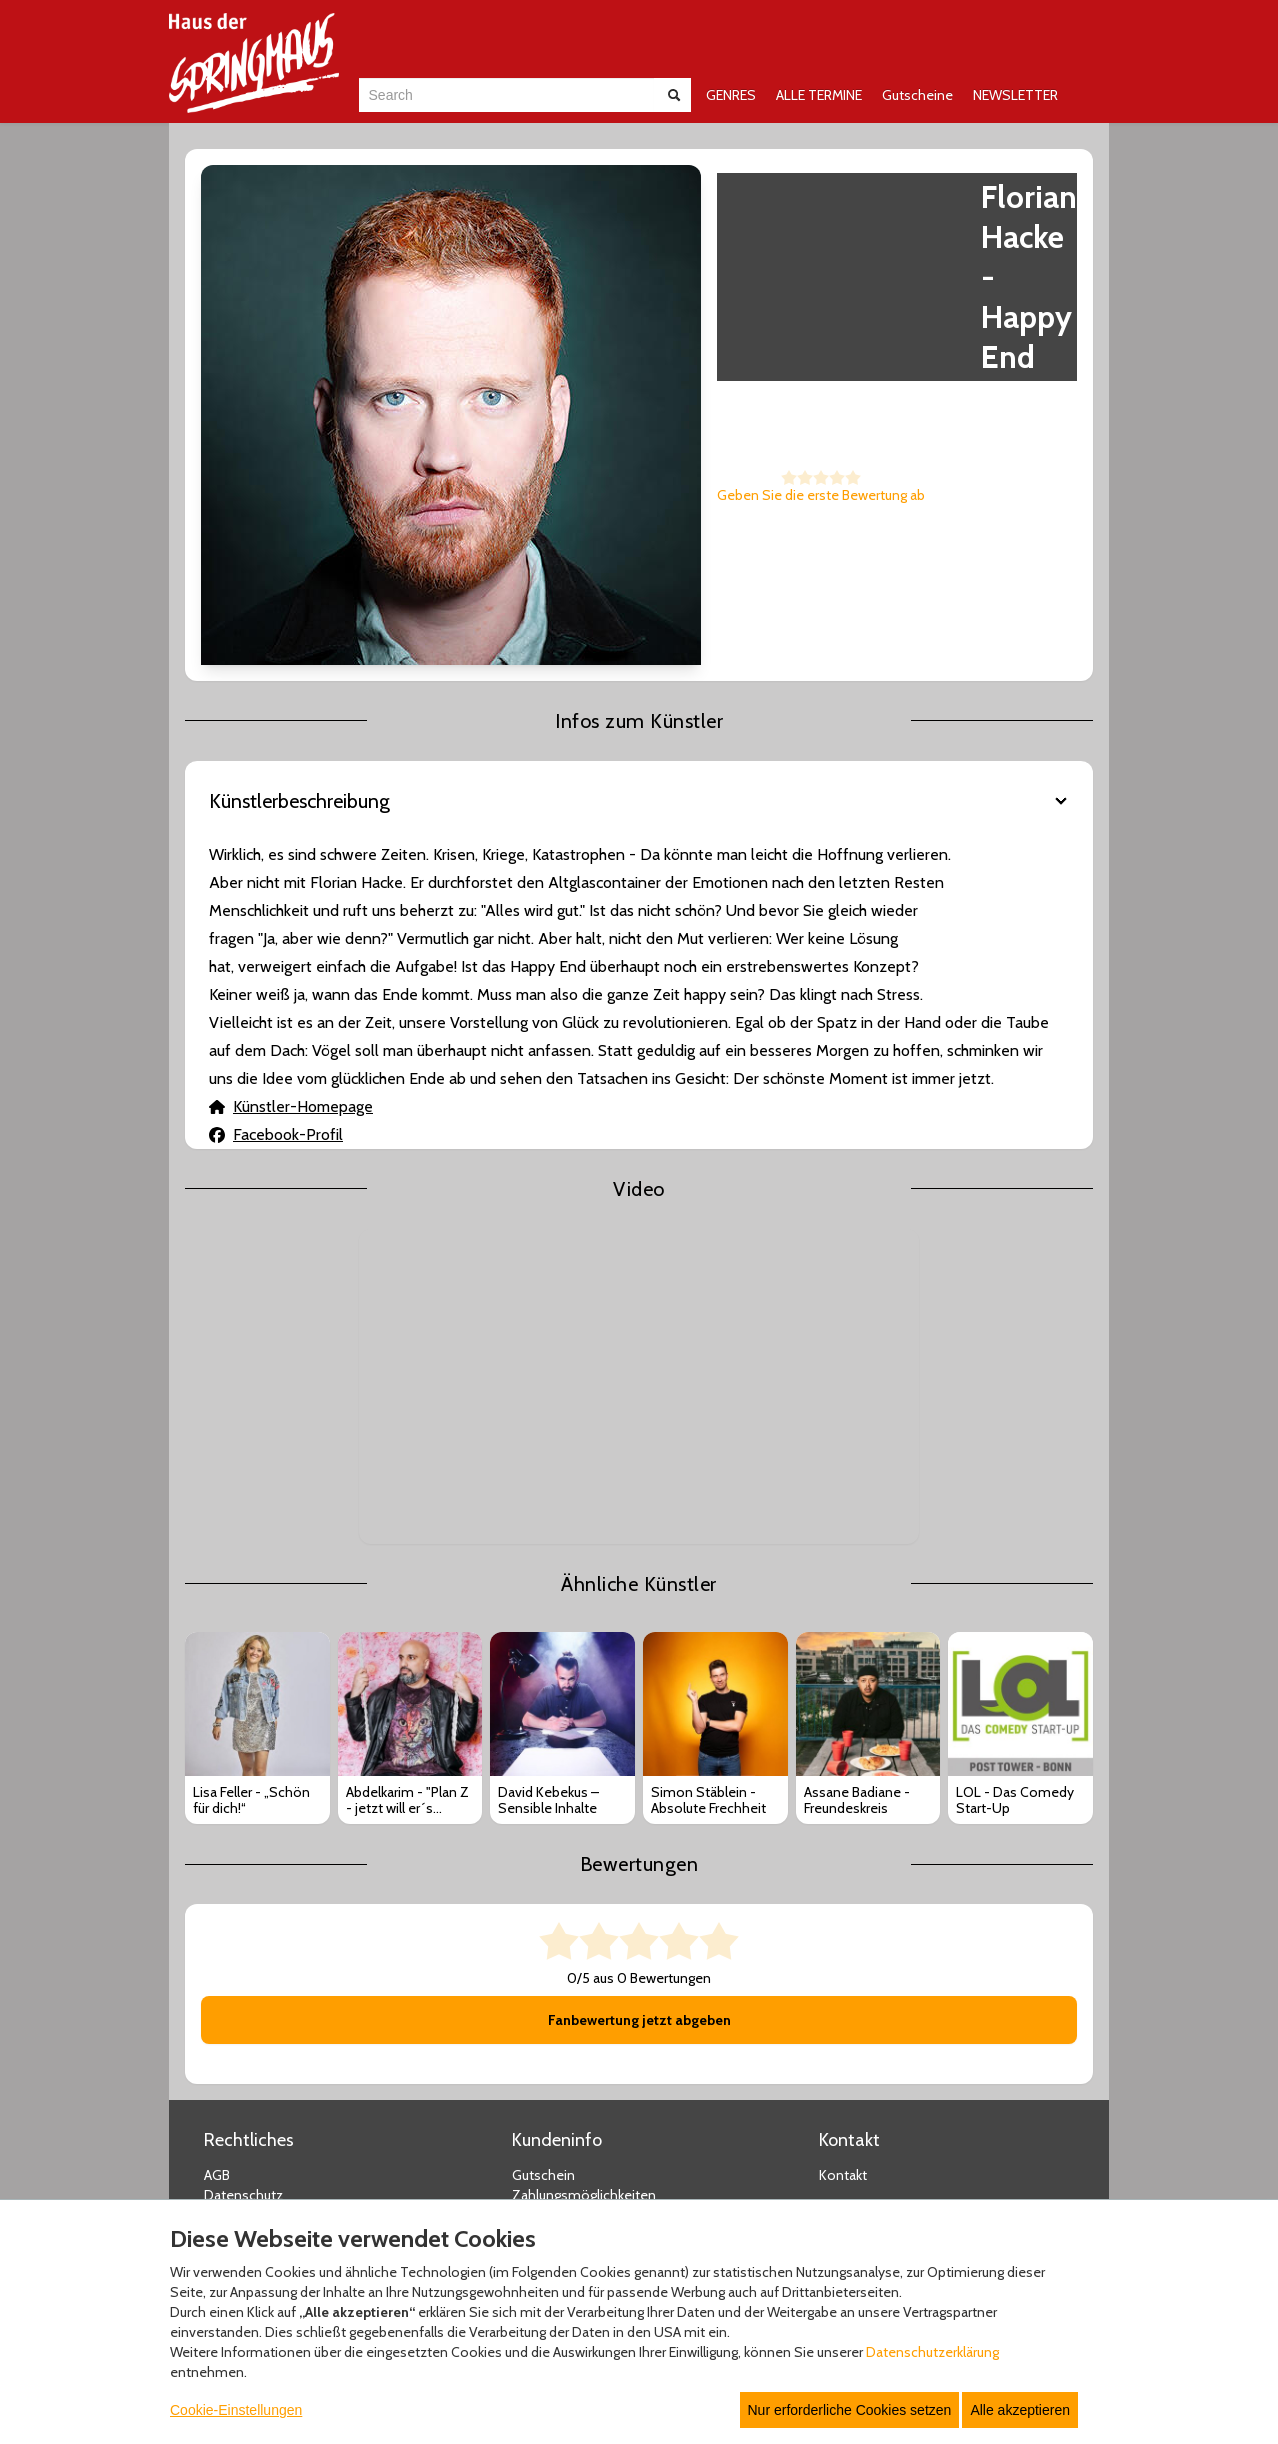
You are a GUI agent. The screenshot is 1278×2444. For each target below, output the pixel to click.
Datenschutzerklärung (932, 2352)
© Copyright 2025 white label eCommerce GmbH (641, 2173)
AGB (217, 1916)
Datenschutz (243, 1936)
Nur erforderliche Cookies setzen (850, 2410)
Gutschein (543, 1916)
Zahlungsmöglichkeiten (584, 1936)
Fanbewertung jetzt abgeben (639, 1761)
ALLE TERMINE (819, 95)
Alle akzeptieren (1020, 2410)
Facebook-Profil (276, 874)
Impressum (239, 1956)
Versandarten (553, 1956)
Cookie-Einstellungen (236, 2410)
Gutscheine (917, 95)
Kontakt (843, 1916)
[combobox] (506, 95)
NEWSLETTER (1015, 95)
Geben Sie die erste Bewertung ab (561, 375)
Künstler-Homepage (291, 846)
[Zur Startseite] (254, 63)
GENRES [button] (731, 95)
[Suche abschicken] (674, 95)
